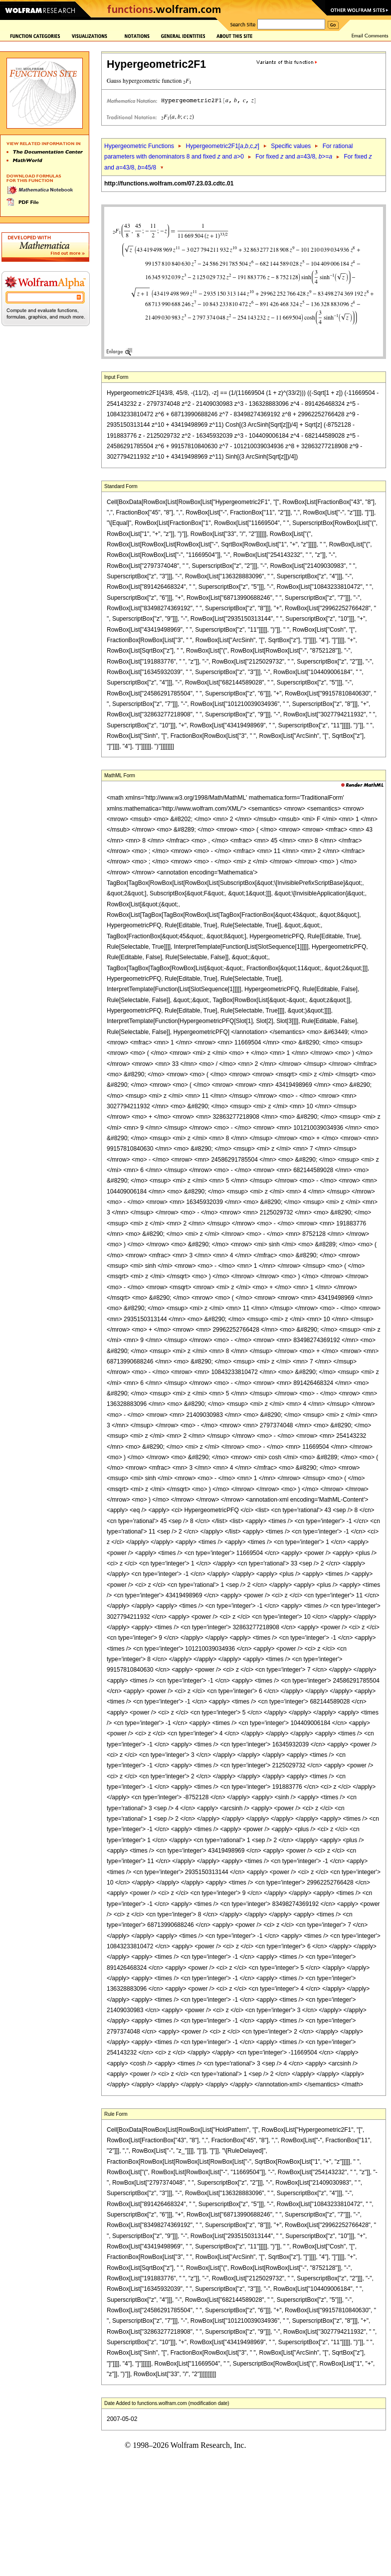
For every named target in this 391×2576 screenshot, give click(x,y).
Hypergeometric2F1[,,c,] (222, 146)
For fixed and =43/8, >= (293, 156)
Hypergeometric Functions (139, 146)
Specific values (291, 146)
